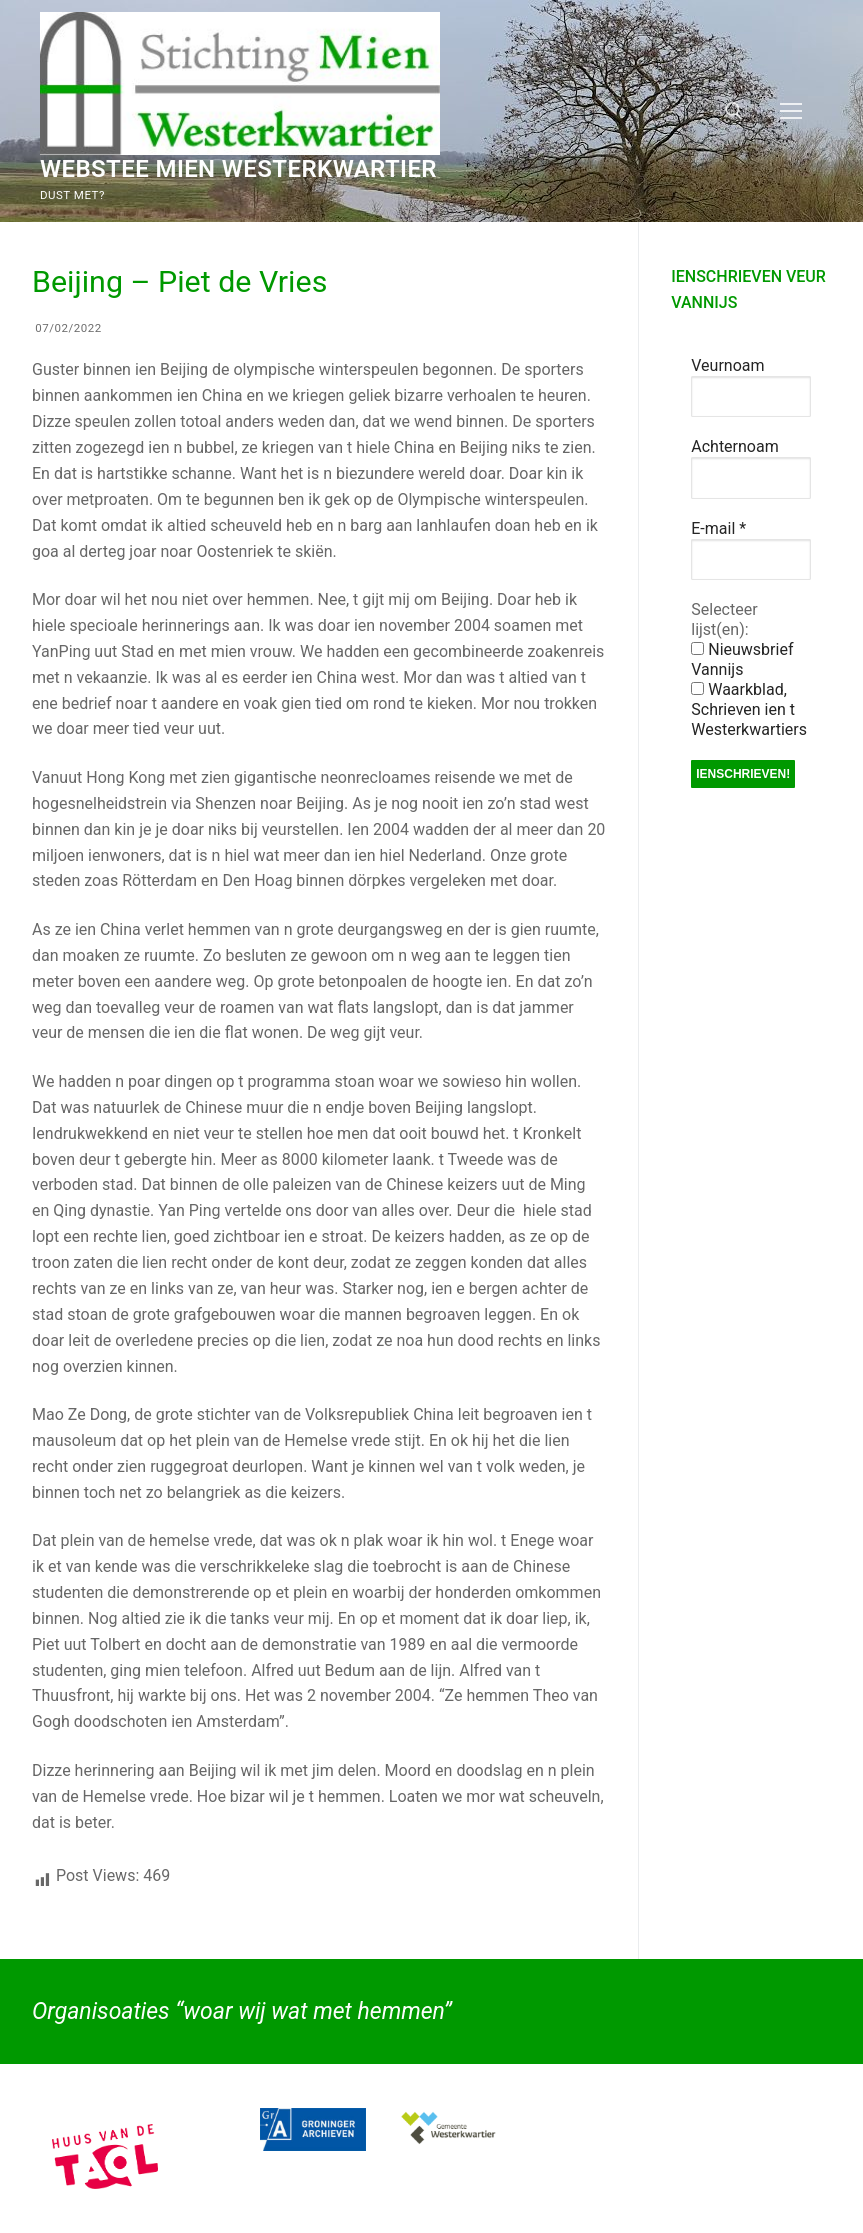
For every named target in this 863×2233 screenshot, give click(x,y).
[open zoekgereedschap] (734, 111)
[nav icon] (791, 111)
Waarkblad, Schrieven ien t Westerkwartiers (749, 709)
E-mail (718, 528)
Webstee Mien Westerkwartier (238, 169)
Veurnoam (727, 365)
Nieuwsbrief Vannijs (742, 659)
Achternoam (734, 446)
